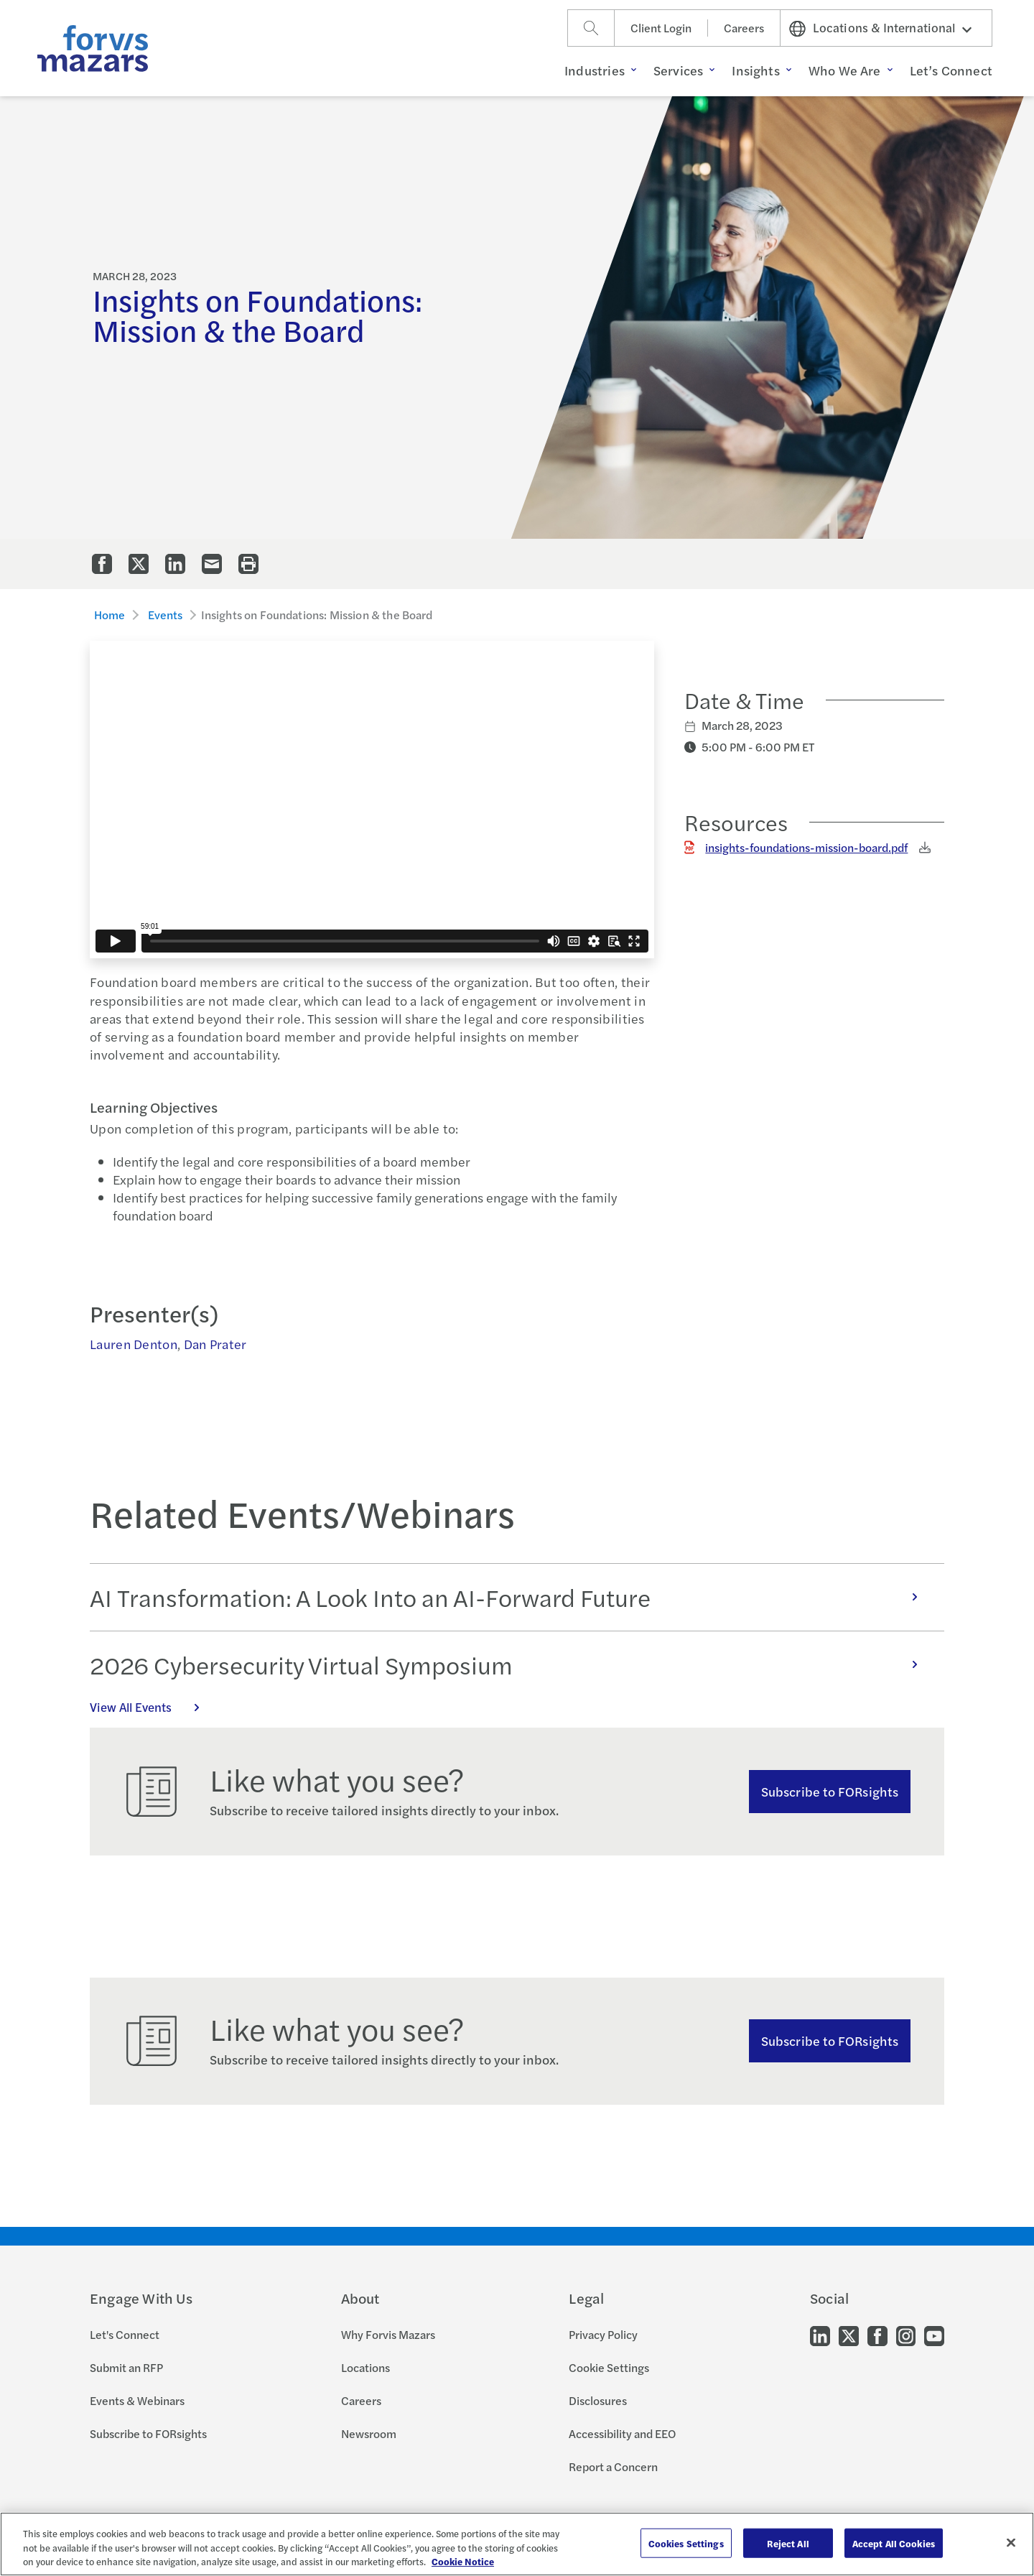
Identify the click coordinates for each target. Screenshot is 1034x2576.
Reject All (788, 2542)
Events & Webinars (137, 2400)
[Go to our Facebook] (877, 2334)
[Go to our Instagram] (906, 2334)
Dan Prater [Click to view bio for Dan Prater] (215, 1344)
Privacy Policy (603, 2334)
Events (165, 614)
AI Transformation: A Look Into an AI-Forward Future (511, 1597)
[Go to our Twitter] (849, 2334)
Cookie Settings (609, 2367)
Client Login (660, 27)
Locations (365, 2367)
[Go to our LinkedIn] (820, 2334)
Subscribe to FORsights (829, 1791)
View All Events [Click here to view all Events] (152, 1706)
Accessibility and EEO (622, 2433)
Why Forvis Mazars (388, 2334)
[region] (517, 2544)
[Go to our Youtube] (934, 2334)
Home (110, 614)
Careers (744, 27)
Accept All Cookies (893, 2542)
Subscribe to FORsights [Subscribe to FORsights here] (829, 2040)
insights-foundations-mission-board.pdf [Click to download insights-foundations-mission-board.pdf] (806, 847)
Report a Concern (613, 2466)
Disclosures (598, 2400)
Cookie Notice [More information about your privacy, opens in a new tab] (463, 2561)
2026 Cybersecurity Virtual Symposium (511, 1664)
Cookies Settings (686, 2542)
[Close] (1011, 2542)
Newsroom (368, 2433)
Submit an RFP (126, 2367)
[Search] (591, 28)
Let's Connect (124, 2334)
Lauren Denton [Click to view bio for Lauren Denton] (133, 1344)
